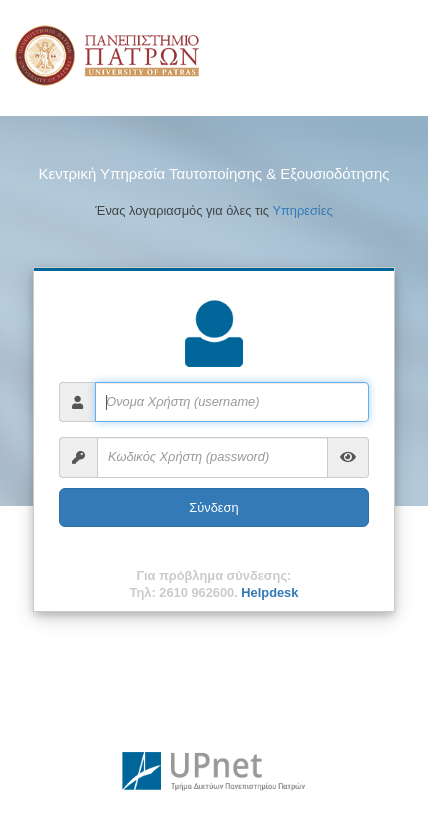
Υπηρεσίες (302, 210)
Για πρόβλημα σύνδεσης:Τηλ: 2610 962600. (214, 584)
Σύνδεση (213, 507)
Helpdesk (269, 592)
